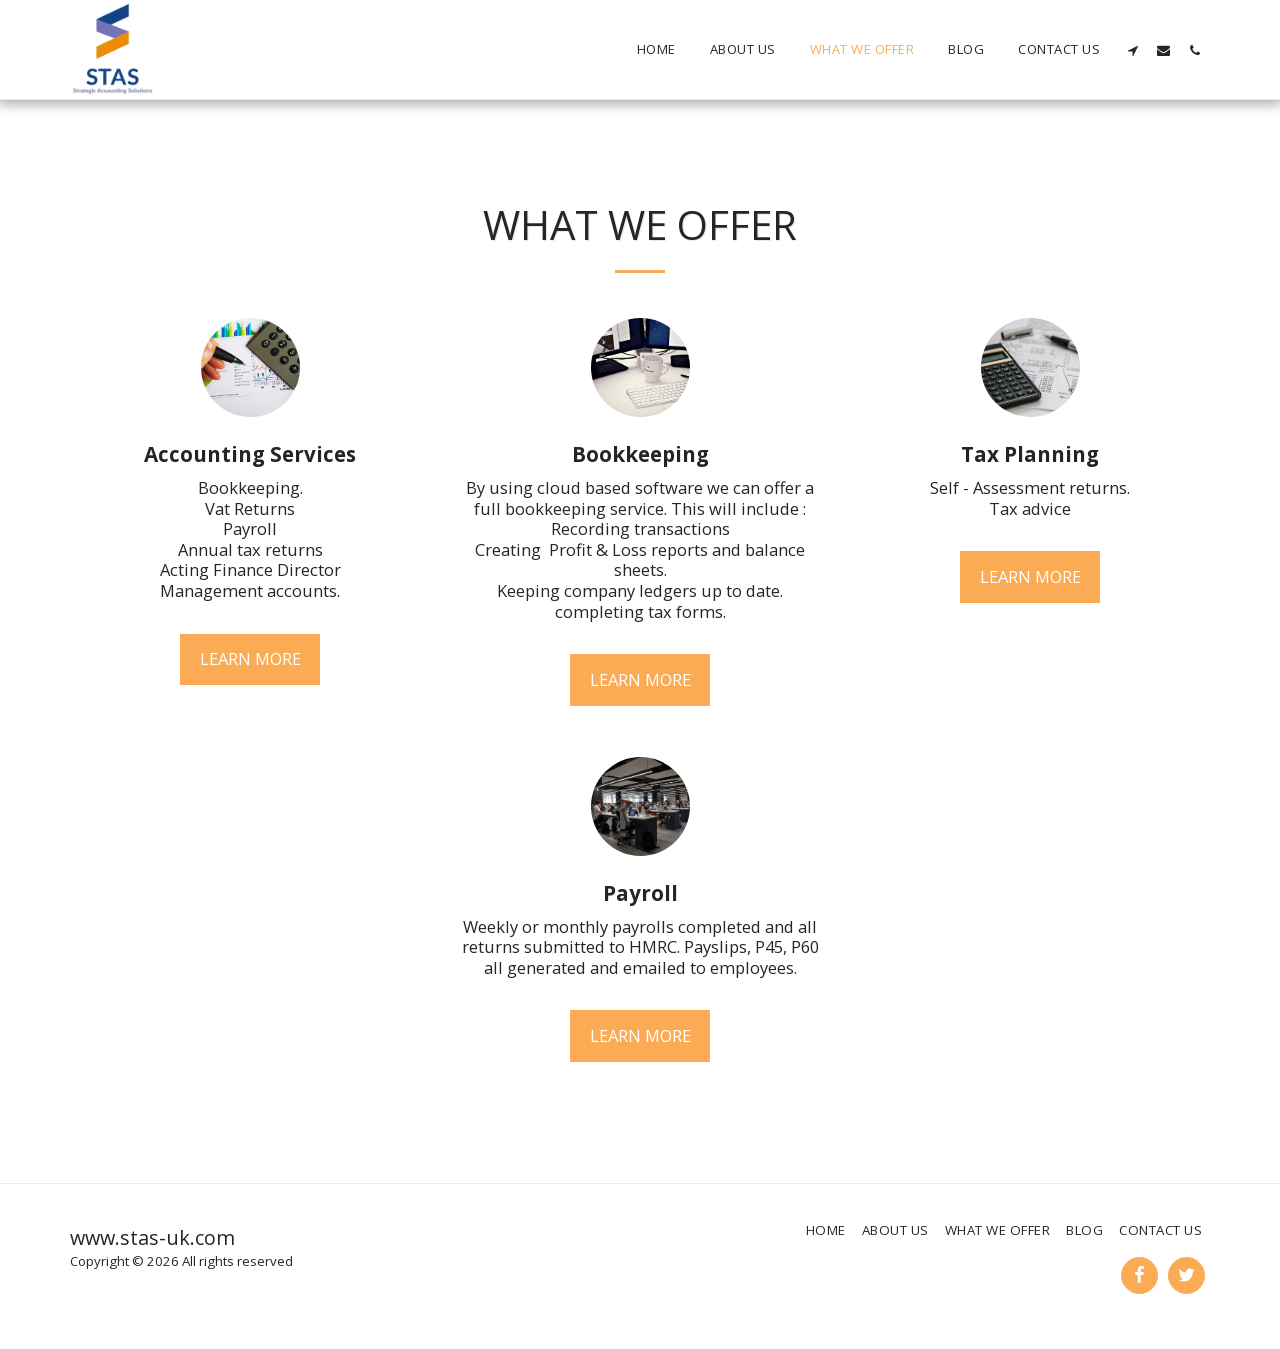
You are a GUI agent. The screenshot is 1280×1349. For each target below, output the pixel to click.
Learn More (250, 658)
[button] (1132, 50)
